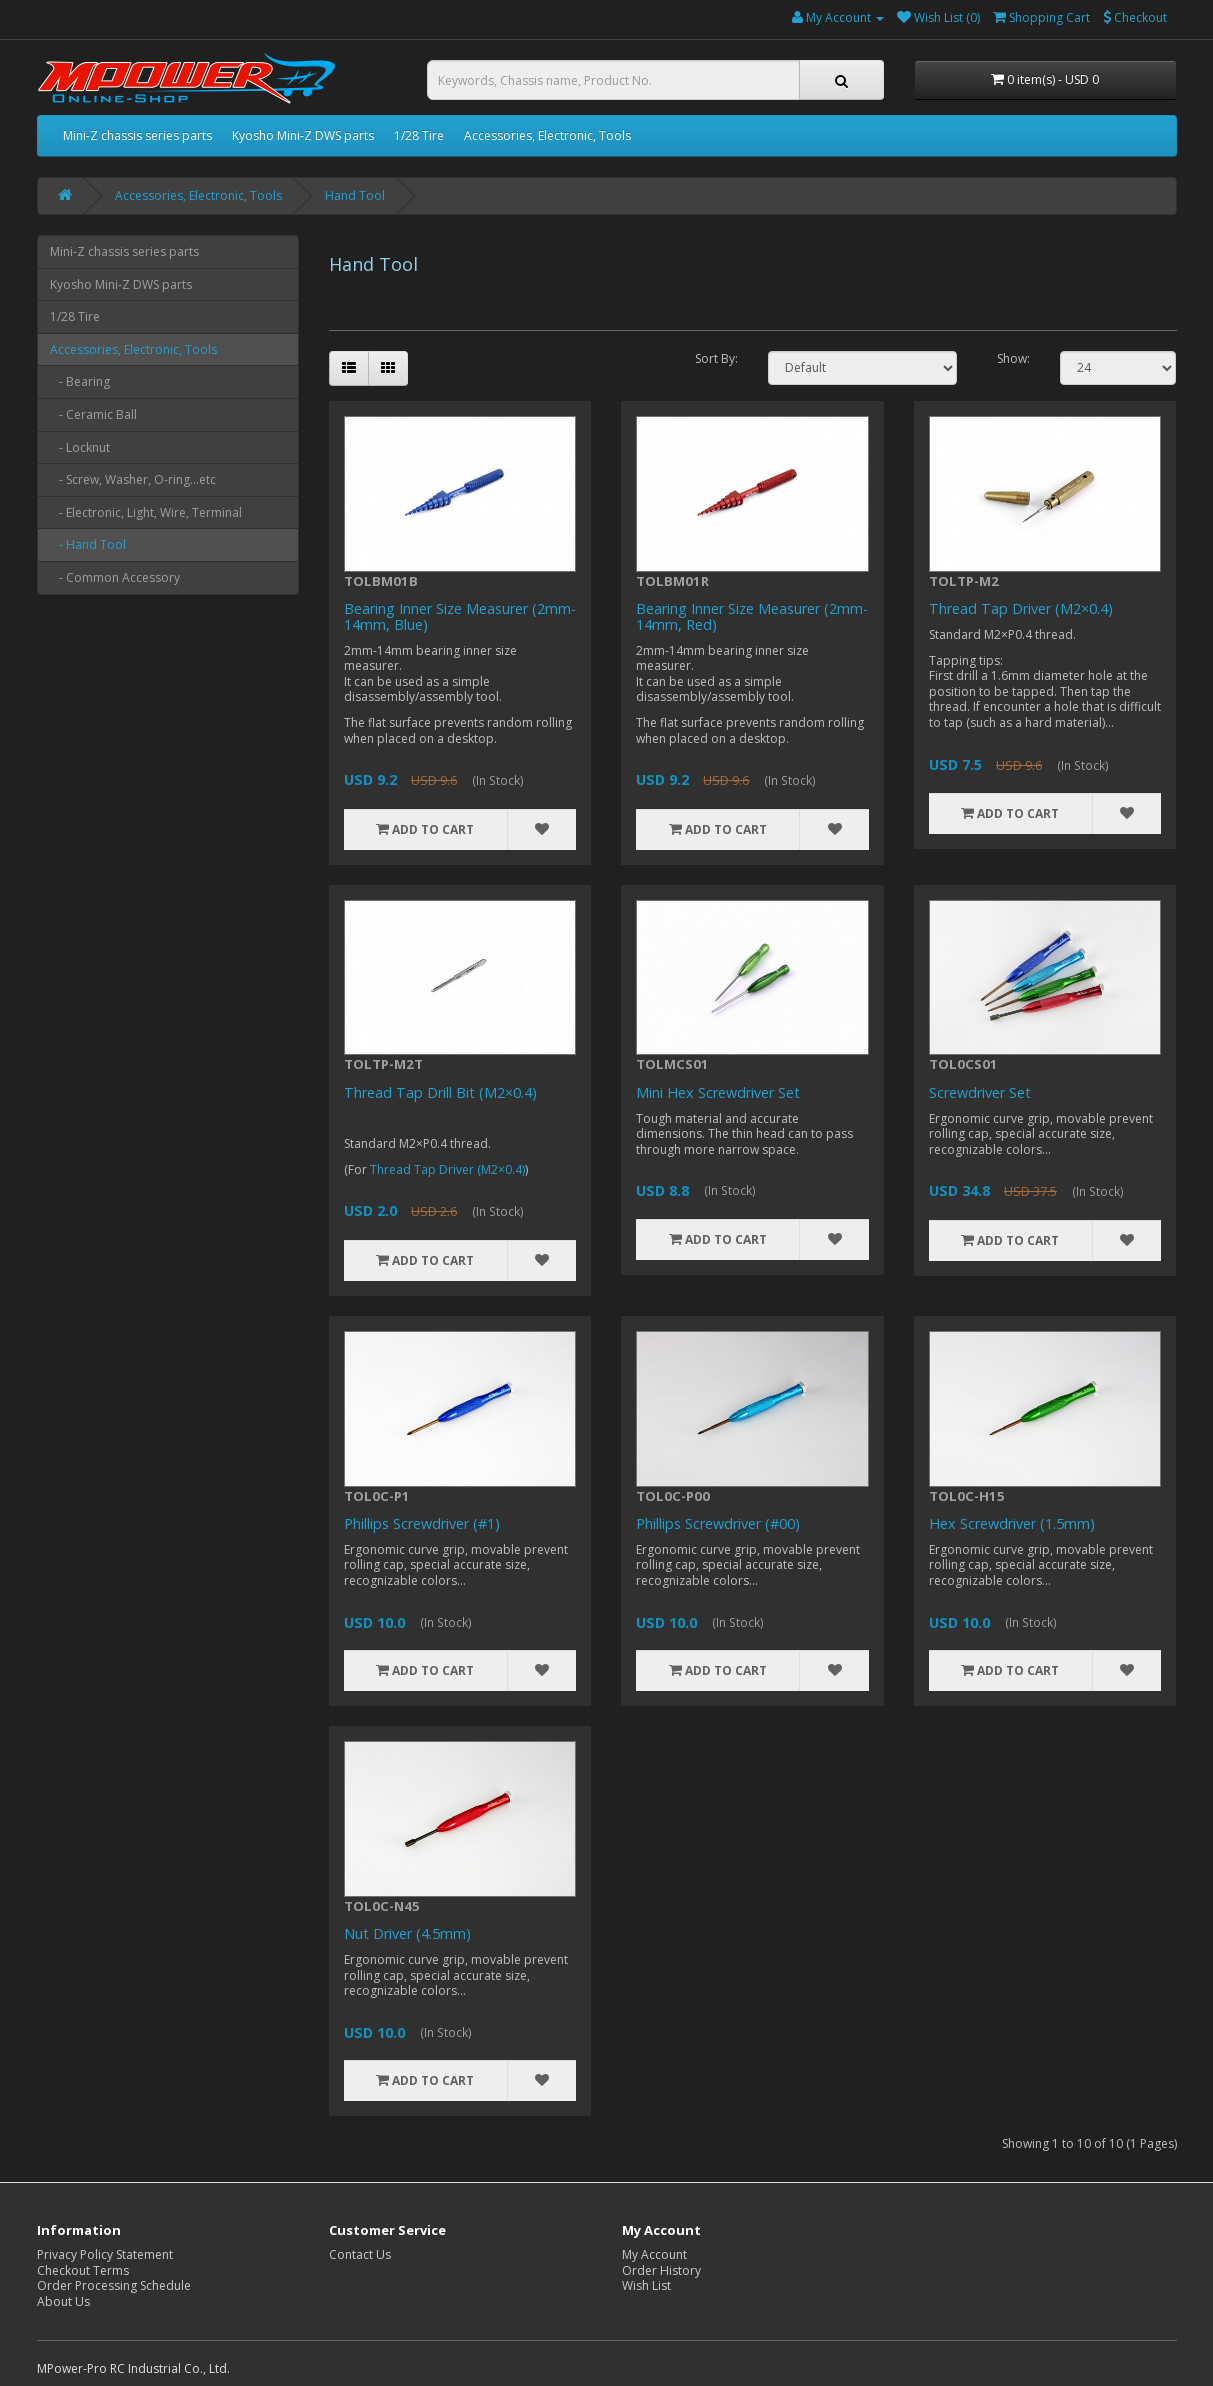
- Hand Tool (88, 544)
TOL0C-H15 (967, 1496)
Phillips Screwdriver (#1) (422, 1523)
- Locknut (80, 447)
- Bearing (80, 381)
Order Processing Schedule (114, 2285)
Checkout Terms (83, 2270)
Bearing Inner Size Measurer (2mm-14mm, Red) (752, 616)
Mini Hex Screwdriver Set (718, 1092)
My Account (654, 2254)
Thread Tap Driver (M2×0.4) (1021, 608)
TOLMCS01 (672, 1064)
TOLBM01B (381, 581)
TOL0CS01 (963, 1064)
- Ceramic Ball (93, 414)
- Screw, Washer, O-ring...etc (133, 479)
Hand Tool (355, 195)
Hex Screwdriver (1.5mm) (1012, 1523)
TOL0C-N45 (382, 1906)
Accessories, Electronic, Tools (547, 135)
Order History (661, 2270)
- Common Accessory (115, 577)
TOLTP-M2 (964, 581)
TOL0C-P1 (377, 1496)
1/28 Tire (419, 135)
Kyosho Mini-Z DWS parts (303, 135)
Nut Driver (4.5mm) (407, 1933)
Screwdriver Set (980, 1092)
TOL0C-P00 (673, 1496)
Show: (1013, 359)
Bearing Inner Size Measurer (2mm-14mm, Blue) (460, 616)
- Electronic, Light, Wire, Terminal (146, 512)
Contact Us (360, 2254)
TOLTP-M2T (383, 1064)
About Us (63, 2301)
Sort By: (716, 359)
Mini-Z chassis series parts (137, 135)
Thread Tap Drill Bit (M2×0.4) (440, 1092)
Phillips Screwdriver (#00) (718, 1523)
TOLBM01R (672, 581)
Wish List (646, 2285)
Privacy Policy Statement (105, 2254)
